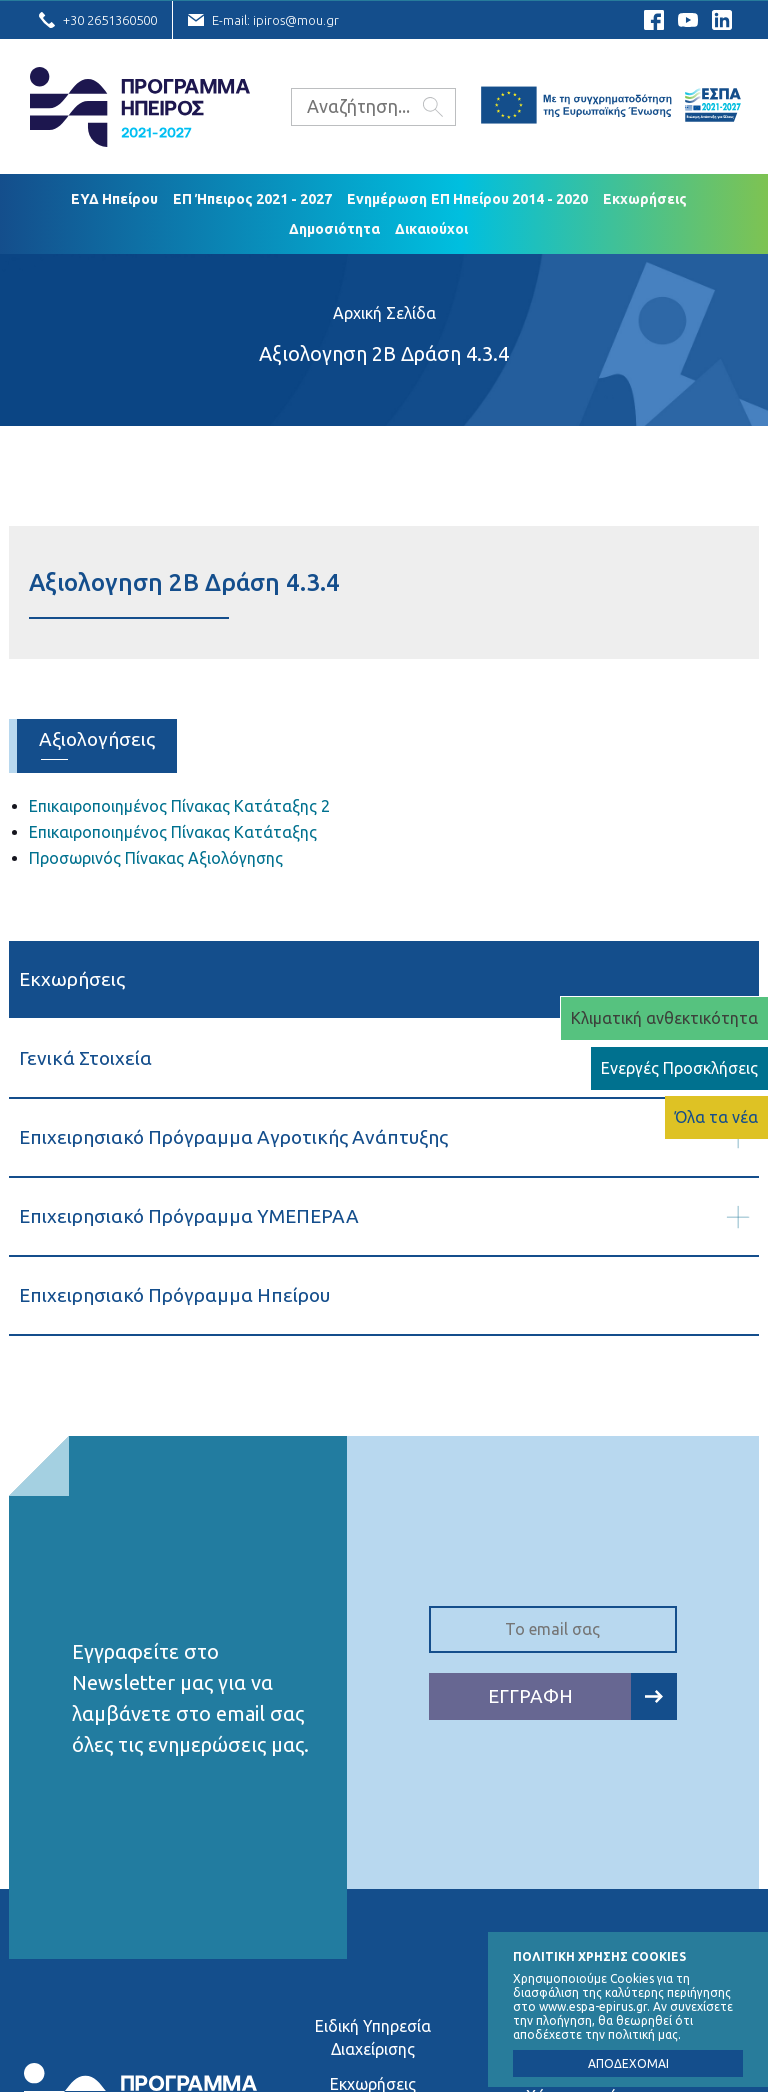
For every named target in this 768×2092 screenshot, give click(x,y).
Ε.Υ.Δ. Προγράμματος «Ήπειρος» (140, 107)
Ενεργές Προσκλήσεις (679, 1068)
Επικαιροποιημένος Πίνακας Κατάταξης (173, 832)
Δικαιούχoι (431, 229)
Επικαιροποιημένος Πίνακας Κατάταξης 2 (179, 806)
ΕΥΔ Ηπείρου (114, 199)
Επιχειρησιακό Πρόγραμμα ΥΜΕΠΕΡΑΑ (189, 1216)
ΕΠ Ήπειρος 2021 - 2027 (252, 199)
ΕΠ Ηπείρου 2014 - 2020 (509, 199)
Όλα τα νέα (716, 1117)
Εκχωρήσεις (645, 199)
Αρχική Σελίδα (384, 313)
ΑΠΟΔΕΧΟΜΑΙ (628, 2063)
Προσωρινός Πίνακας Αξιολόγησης (156, 858)
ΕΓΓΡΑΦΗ (582, 1696)
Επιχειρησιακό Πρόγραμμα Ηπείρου (174, 1295)
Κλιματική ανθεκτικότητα (664, 1018)
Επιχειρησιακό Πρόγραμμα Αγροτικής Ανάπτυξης (233, 1137)
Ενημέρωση (387, 199)
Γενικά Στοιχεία (85, 1058)
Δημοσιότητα (334, 229)
